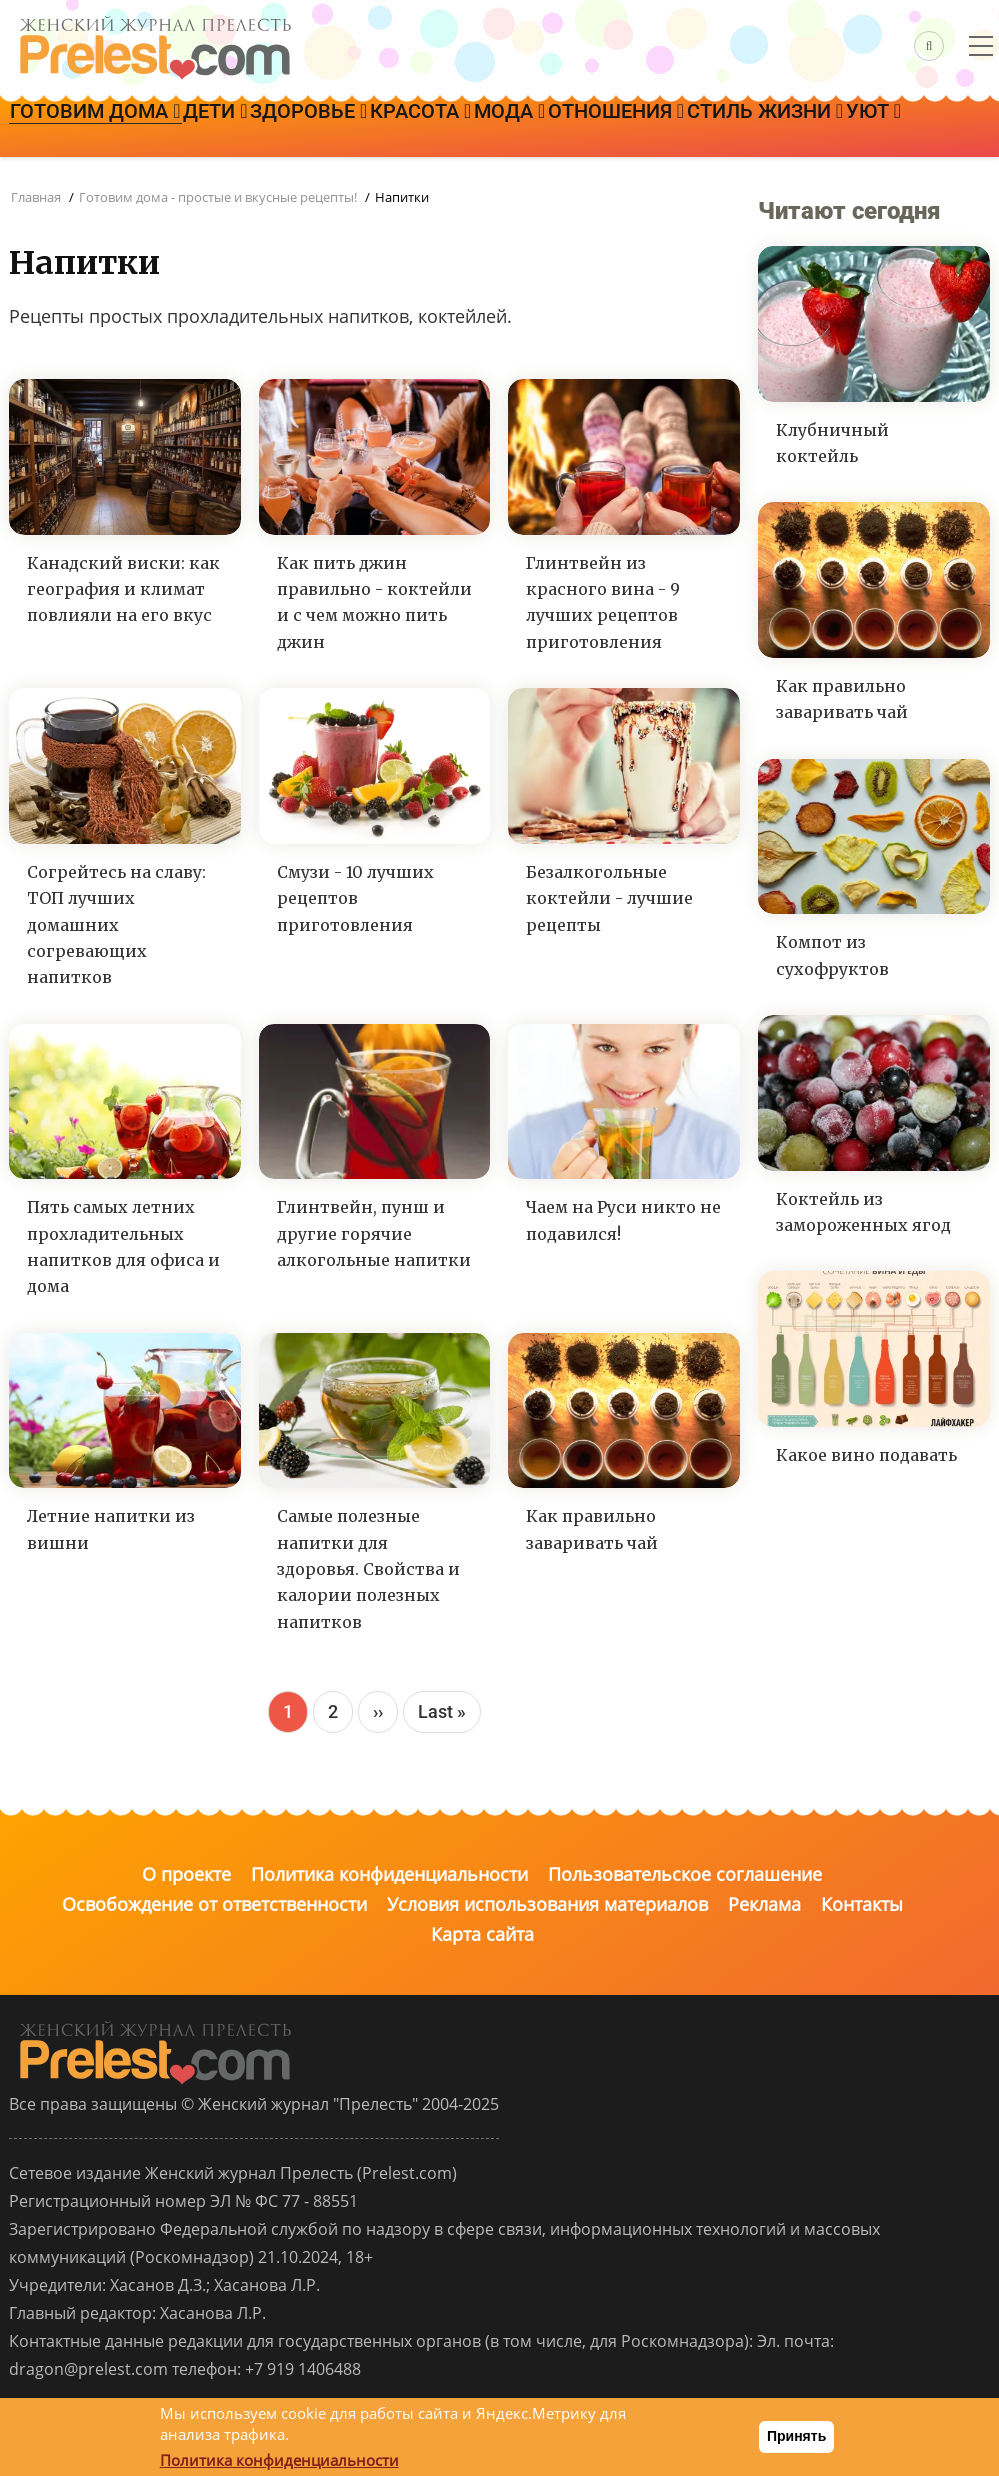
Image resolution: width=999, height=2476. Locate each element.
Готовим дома (109, 128)
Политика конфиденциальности (389, 1874)
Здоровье (377, 128)
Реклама (764, 1904)
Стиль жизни (102, 186)
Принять (796, 2436)
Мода (632, 128)
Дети (256, 128)
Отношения (767, 128)
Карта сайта (482, 1934)
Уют (237, 186)
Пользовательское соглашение (685, 1874)
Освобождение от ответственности (214, 1904)
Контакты (862, 1904)
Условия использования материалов (547, 1904)
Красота (516, 128)
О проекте (186, 1874)
